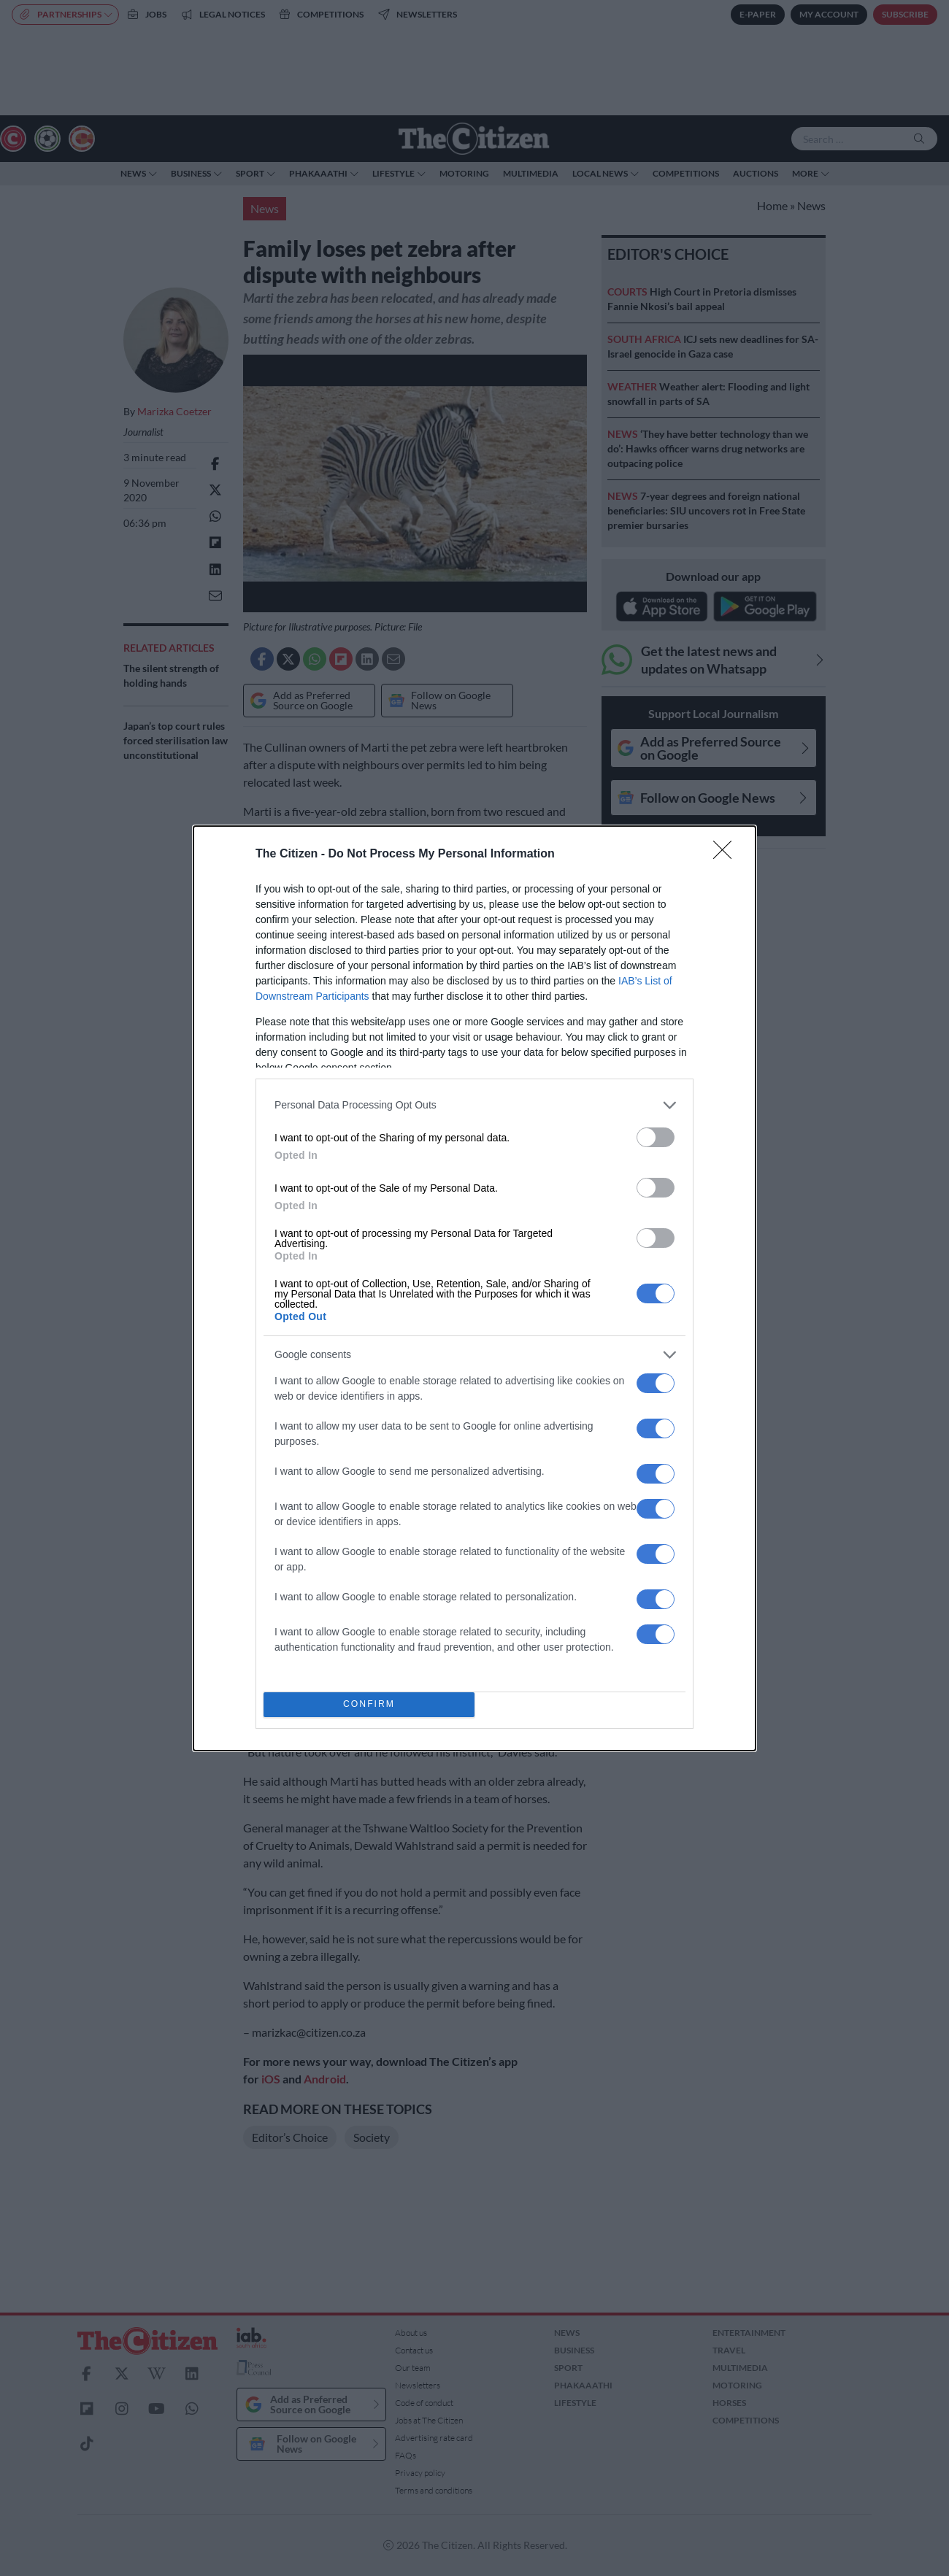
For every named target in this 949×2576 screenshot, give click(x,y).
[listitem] (474, 1105)
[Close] (727, 854)
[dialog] (474, 1288)
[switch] (656, 1137)
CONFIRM (369, 1704)
